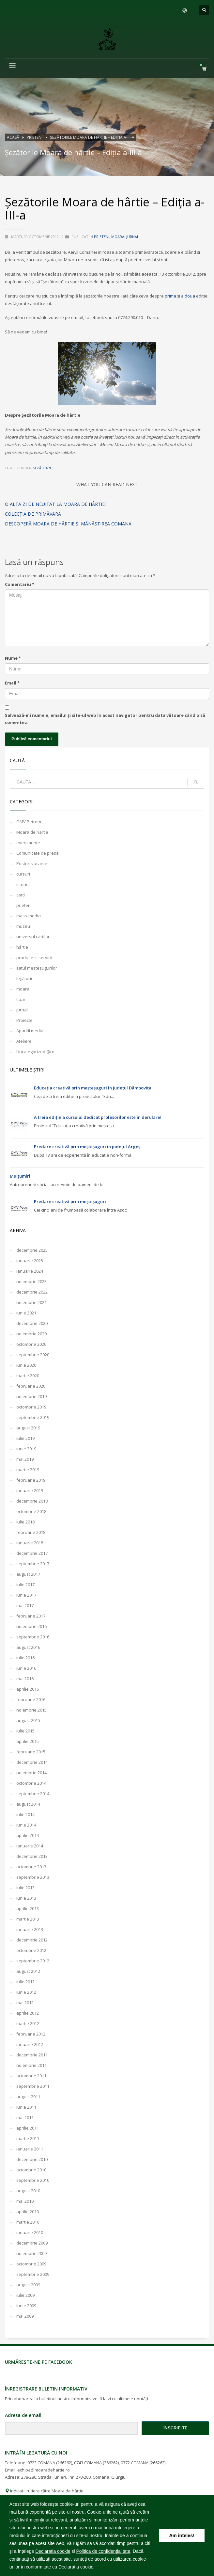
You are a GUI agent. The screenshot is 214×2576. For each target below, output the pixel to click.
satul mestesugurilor (36, 968)
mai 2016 (25, 1679)
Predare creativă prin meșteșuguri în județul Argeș (87, 1147)
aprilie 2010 (27, 2211)
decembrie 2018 (32, 1501)
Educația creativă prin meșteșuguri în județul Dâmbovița (92, 1088)
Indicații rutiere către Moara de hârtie (44, 2491)
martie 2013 (27, 1919)
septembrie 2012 (32, 1961)
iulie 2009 (25, 2295)
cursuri (23, 874)
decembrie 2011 (32, 2055)
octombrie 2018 (31, 1511)
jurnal (132, 236)
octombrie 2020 (31, 1344)
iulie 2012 (25, 1982)
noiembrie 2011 (31, 2065)
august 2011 (28, 2097)
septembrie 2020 (32, 1355)
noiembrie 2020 (31, 1334)
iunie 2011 (26, 2107)
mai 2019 (25, 1459)
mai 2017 (25, 1605)
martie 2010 (27, 2222)
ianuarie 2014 (29, 1846)
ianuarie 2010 (29, 2232)
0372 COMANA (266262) (143, 2463)
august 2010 (28, 2191)
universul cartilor (33, 937)
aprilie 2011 (27, 2128)
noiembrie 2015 (31, 1710)
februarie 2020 (30, 1386)
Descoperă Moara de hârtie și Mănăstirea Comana (68, 524)
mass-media (28, 916)
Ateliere (24, 1041)
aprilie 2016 (27, 1689)
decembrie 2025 (32, 1250)
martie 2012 (27, 2023)
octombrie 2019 (31, 1407)
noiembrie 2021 (31, 1302)
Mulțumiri (20, 1176)
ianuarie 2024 (29, 1271)
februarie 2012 (30, 2034)
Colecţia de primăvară (33, 514)
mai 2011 (25, 2117)
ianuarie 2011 (29, 2149)
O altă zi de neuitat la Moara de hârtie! (55, 504)
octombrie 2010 (31, 2170)
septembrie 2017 (32, 1564)
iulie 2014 (25, 1814)
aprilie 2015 (27, 1741)
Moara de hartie (32, 832)
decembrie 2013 (32, 1856)
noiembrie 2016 (31, 1626)
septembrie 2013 (32, 1877)
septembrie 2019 (32, 1417)
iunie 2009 (26, 2306)
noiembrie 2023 (31, 1281)
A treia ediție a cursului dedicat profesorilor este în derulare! (97, 1117)
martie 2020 (27, 1375)
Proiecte (24, 1020)
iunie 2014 (26, 1825)
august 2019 (28, 1428)
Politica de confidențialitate (103, 2551)
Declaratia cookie (52, 2551)
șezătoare (42, 468)
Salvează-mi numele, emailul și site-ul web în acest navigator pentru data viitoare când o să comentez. (105, 718)
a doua (188, 296)
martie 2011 (27, 2138)
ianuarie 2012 (29, 2044)
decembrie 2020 (32, 1323)
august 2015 (28, 1720)
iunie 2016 (26, 1668)
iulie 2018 (25, 1522)
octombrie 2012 (31, 1950)
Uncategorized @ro (35, 1052)
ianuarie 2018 (29, 1543)
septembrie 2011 (32, 2086)
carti (20, 895)
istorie (22, 884)
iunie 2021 (26, 1313)
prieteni (101, 236)
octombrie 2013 (31, 1867)
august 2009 (28, 2285)
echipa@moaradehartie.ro (43, 2470)
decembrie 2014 (32, 1762)
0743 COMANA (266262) (96, 2463)
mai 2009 (25, 2316)
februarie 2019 (30, 1480)
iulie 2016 (25, 1658)
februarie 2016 (30, 1699)
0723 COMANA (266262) (49, 2463)
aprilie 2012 (27, 2013)
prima (171, 296)
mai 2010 (25, 2201)
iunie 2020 (26, 1365)
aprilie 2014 (27, 1835)
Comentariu (19, 584)
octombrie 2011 (31, 2076)
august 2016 (28, 1647)
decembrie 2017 (32, 1553)
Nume (13, 658)
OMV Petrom (28, 822)
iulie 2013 (25, 1888)
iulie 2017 (25, 1584)
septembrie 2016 (32, 1637)
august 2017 (28, 1574)
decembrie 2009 (32, 2243)
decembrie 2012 (32, 1940)
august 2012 (28, 1971)
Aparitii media (29, 1031)
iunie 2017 (26, 1595)
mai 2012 (25, 2002)
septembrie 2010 (32, 2180)
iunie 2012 (26, 1992)
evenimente (28, 842)
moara (117, 236)
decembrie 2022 (32, 1292)
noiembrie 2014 (31, 1773)
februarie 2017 (30, 1616)
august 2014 (28, 1804)
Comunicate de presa (37, 853)
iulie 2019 (25, 1438)
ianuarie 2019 (29, 1490)
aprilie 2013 (27, 1908)
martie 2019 (27, 1470)
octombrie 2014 (31, 1783)
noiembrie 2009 (31, 2253)
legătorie (25, 978)
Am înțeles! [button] (181, 2535)
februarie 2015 (30, 1752)
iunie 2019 (26, 1449)
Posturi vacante (31, 863)
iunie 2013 (26, 1898)
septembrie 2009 (32, 2274)
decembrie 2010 (32, 2159)
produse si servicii (34, 957)
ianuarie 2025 (29, 1261)
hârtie (22, 947)
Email (12, 683)
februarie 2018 (30, 1532)
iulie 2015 (25, 1731)
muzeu (23, 926)
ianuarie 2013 (29, 1929)
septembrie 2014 (32, 1793)
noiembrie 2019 (31, 1396)
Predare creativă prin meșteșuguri (70, 1201)
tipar (20, 999)
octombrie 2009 (31, 2264)
